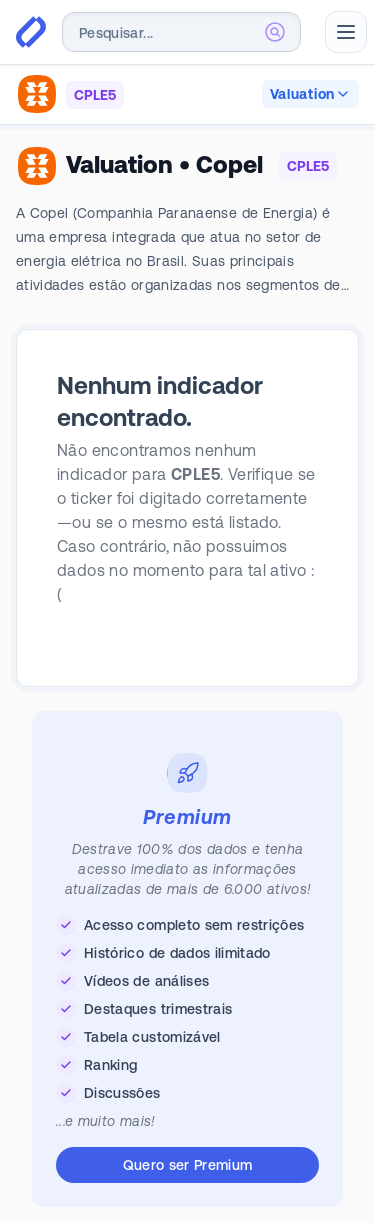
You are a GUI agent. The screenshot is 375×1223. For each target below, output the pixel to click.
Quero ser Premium (188, 1165)
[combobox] (181, 32)
